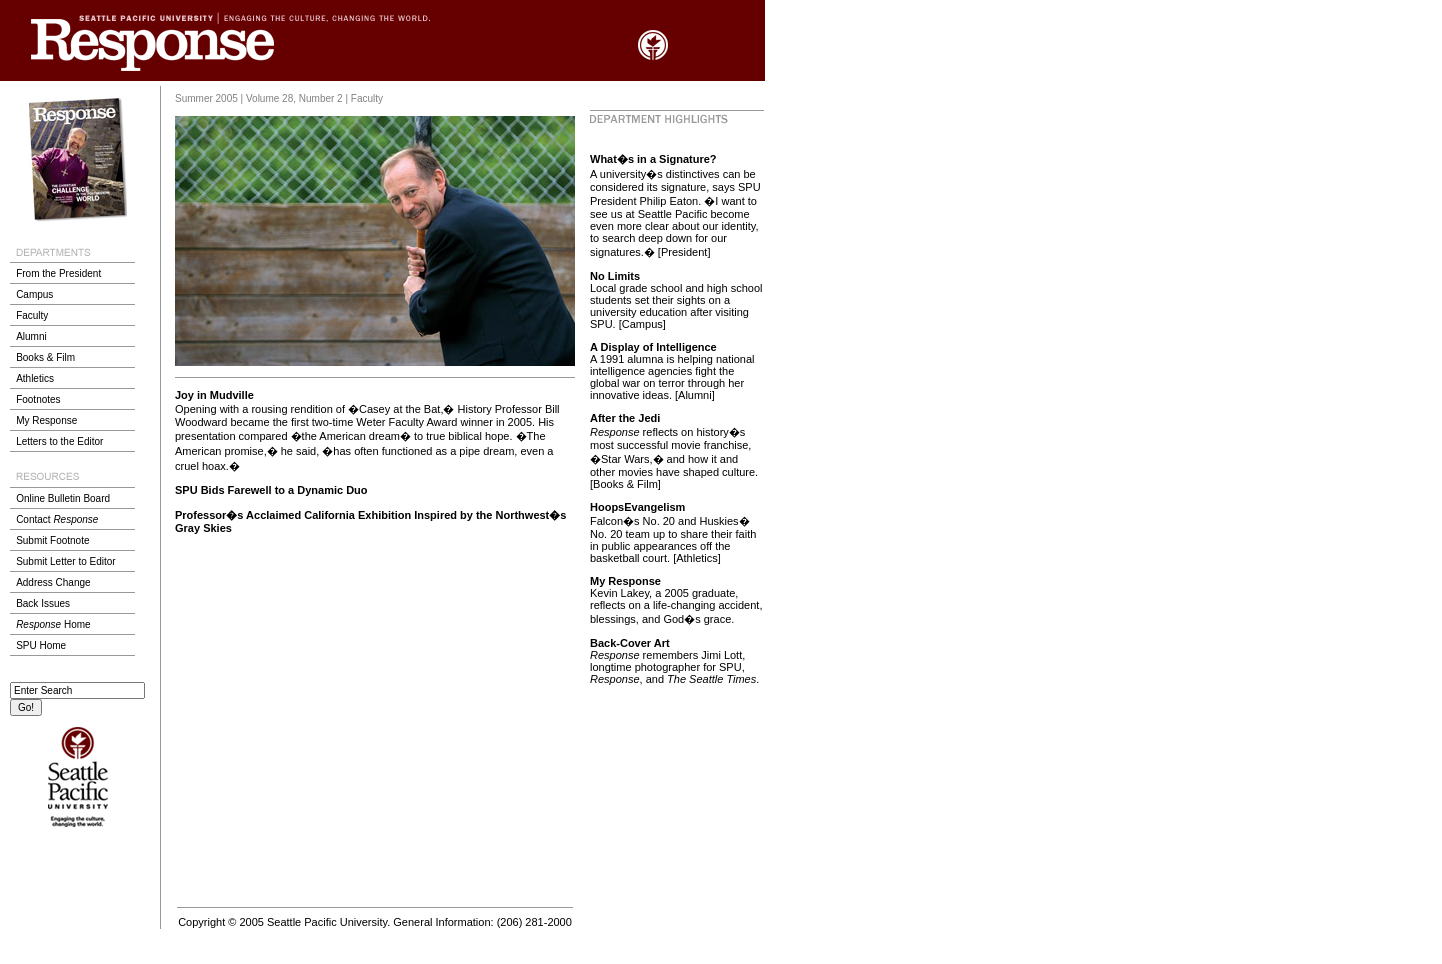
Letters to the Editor (59, 441)
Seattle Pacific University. (328, 922)
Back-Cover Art (630, 643)
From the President (58, 273)
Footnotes (38, 399)
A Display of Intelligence (653, 347)
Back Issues (43, 603)
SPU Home (41, 645)
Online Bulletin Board (63, 498)
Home (53, 624)
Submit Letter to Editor (66, 561)
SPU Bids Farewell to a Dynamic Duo (271, 490)
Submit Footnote (52, 540)
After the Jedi (625, 418)
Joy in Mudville (214, 395)
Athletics (35, 378)
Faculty (32, 315)
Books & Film (45, 357)
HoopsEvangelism (637, 507)
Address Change (53, 582)
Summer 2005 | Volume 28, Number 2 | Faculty (279, 98)
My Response (46, 420)
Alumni (31, 336)
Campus (34, 294)
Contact (57, 519)
